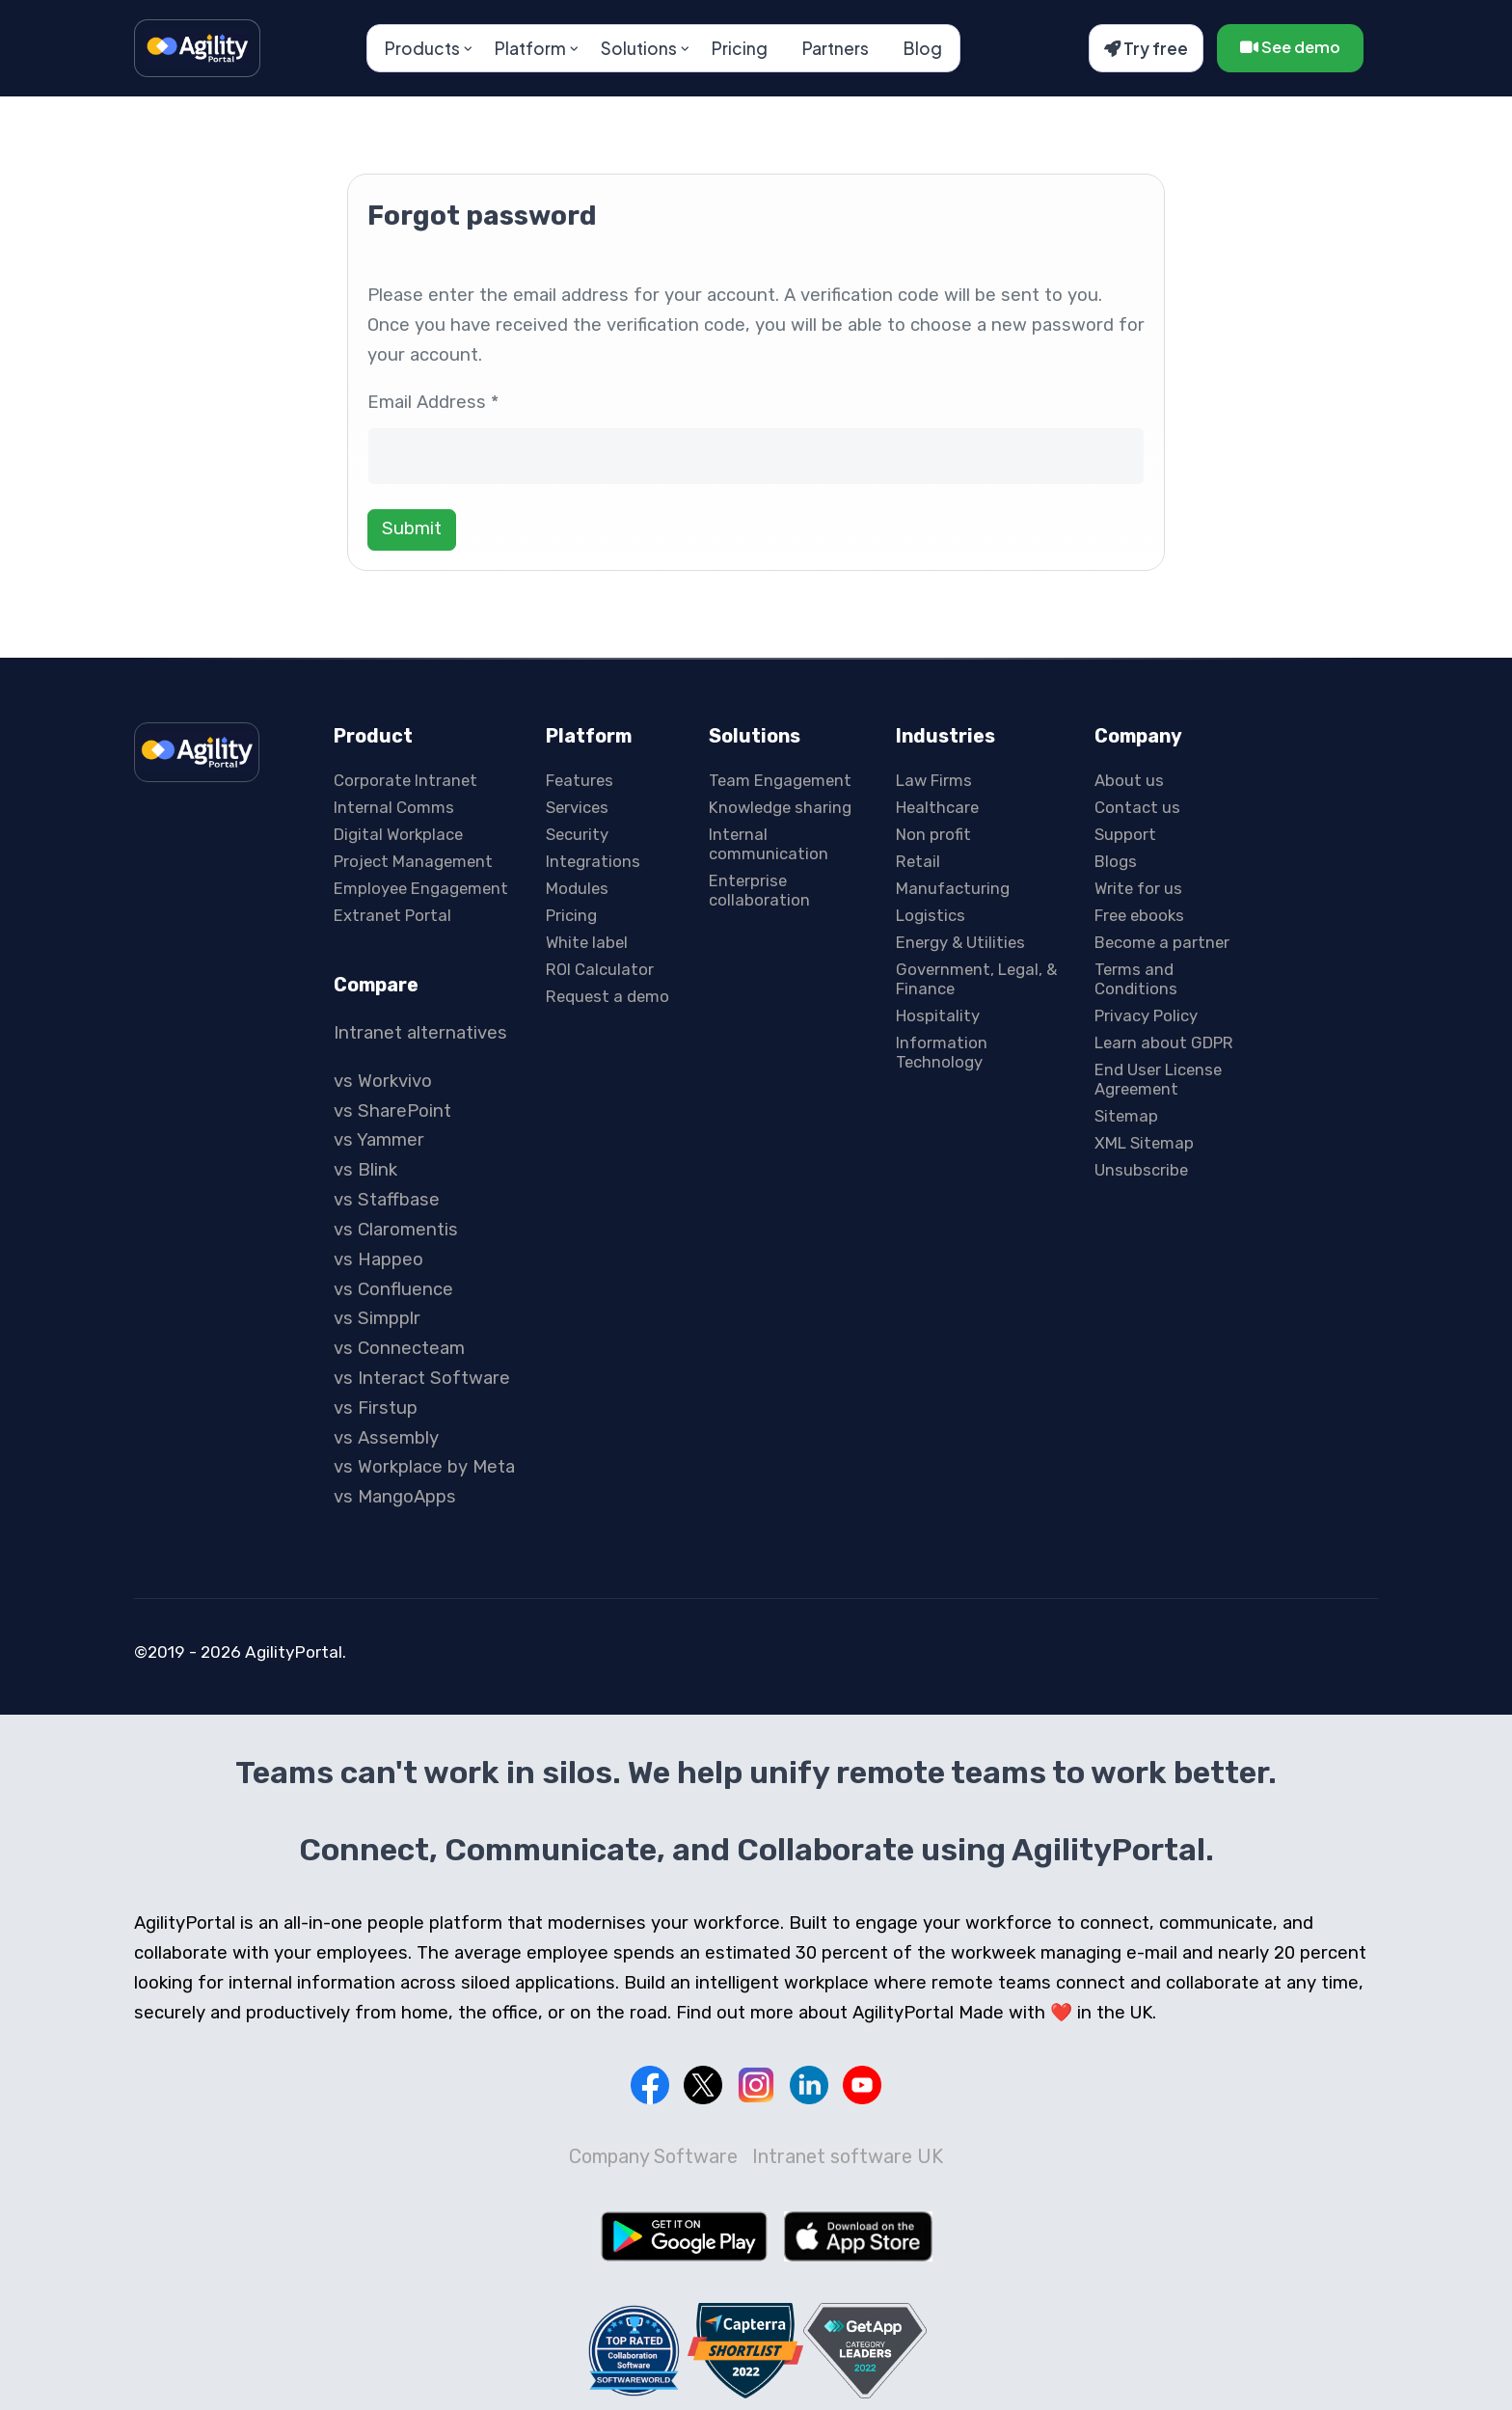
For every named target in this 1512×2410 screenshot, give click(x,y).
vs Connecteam (399, 1348)
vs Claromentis (396, 1229)
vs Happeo (378, 1259)
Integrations (593, 861)
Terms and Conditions (1135, 979)
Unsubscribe (1141, 1169)
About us (1129, 780)
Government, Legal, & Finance (976, 979)
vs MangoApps (395, 1496)
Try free (1146, 48)
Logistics (930, 915)
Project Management (413, 861)
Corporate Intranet (405, 780)
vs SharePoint (392, 1111)
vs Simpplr (377, 1318)
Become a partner (1161, 942)
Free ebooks (1139, 915)
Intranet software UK (847, 2156)
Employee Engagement (421, 888)
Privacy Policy (1146, 1015)
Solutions (639, 48)
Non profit (933, 834)
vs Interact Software (422, 1378)
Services (577, 807)
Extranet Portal (392, 915)
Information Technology (941, 1052)
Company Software (653, 2156)
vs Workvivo (383, 1081)
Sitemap (1126, 1115)
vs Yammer (379, 1140)
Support (1125, 834)
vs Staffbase (387, 1199)
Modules (577, 888)
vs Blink (365, 1169)
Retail (918, 861)
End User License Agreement (1158, 1079)
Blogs (1115, 861)
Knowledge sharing (780, 807)
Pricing (740, 48)
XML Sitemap (1144, 1142)
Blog (923, 48)
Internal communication (768, 844)
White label (587, 942)
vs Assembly (386, 1438)
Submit (412, 528)
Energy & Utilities (960, 942)
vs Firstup (376, 1408)
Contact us (1137, 807)
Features (579, 780)
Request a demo (607, 996)
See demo (1290, 47)
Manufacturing (953, 888)
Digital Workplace (398, 834)
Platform (530, 48)
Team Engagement (780, 780)
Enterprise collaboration (759, 890)
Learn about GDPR (1163, 1042)
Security (577, 834)
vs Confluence (393, 1289)
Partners (835, 48)
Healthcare (937, 807)
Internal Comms (394, 807)
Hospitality (938, 1015)
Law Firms (934, 780)
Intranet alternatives (420, 1032)
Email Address (433, 402)
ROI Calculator (600, 969)
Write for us (1138, 888)
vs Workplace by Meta (424, 1466)
